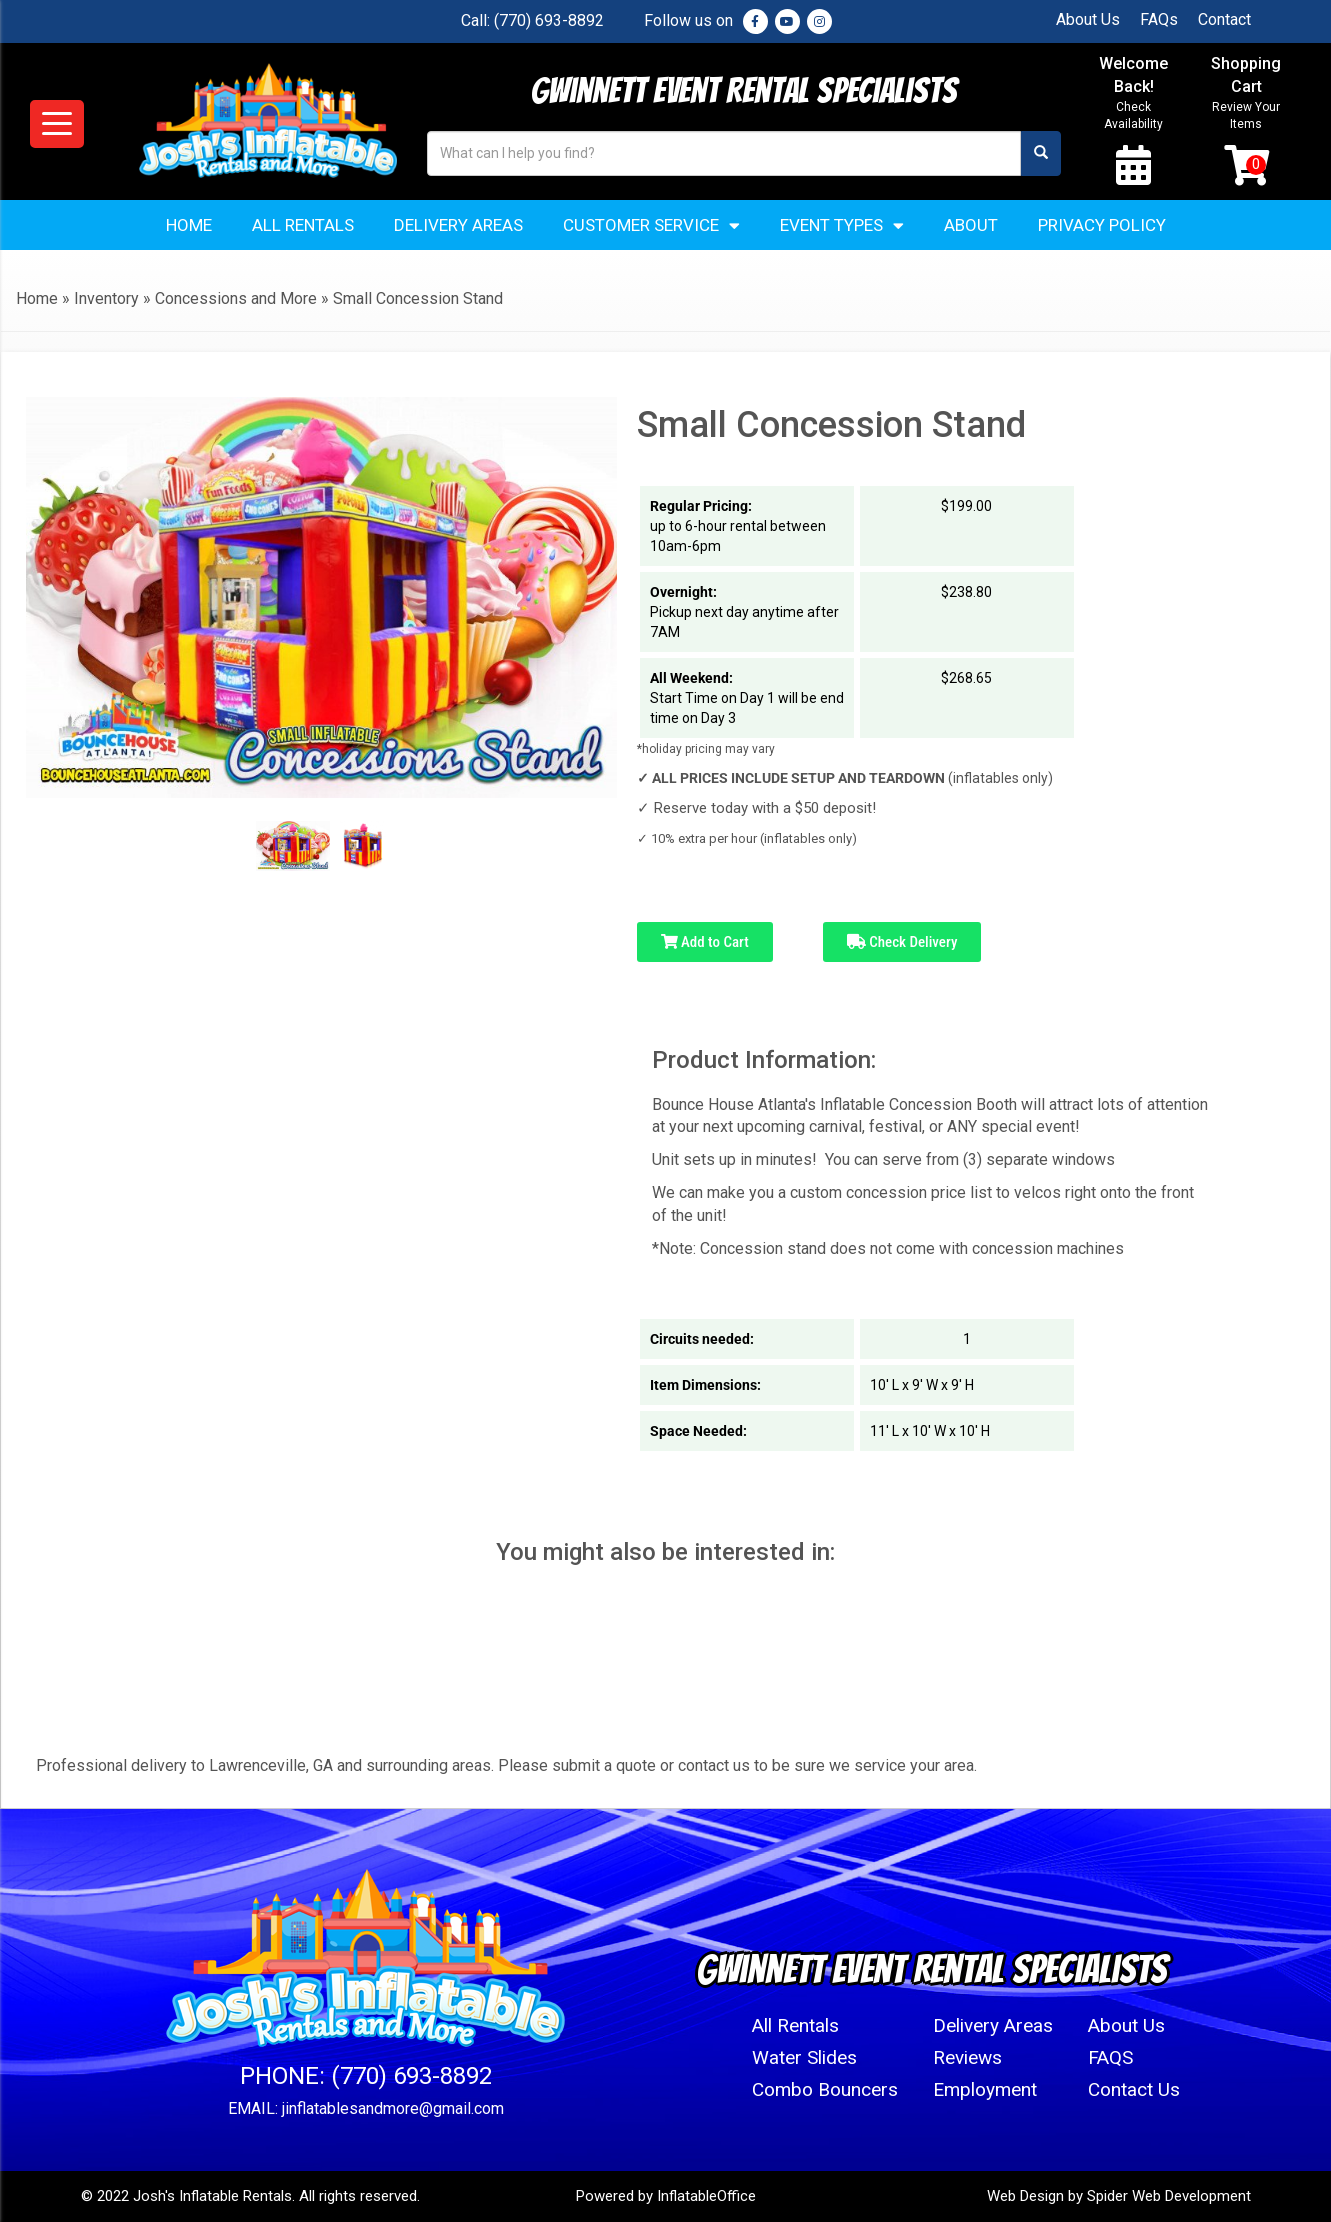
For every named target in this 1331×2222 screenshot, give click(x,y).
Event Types (842, 225)
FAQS (1110, 2057)
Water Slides (804, 2057)
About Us (1088, 19)
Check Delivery (902, 942)
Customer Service (651, 225)
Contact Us (1134, 2089)
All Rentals (303, 225)
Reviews (967, 2057)
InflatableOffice (706, 2196)
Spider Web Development (1169, 2196)
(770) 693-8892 (549, 20)
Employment (985, 2089)
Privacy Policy (1102, 225)
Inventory (106, 298)
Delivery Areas (458, 225)
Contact (1224, 19)
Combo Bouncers (825, 2089)
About (971, 225)
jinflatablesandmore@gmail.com (393, 2108)
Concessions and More (236, 298)
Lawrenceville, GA (271, 1765)
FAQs (1159, 19)
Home (189, 225)
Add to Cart (705, 942)
